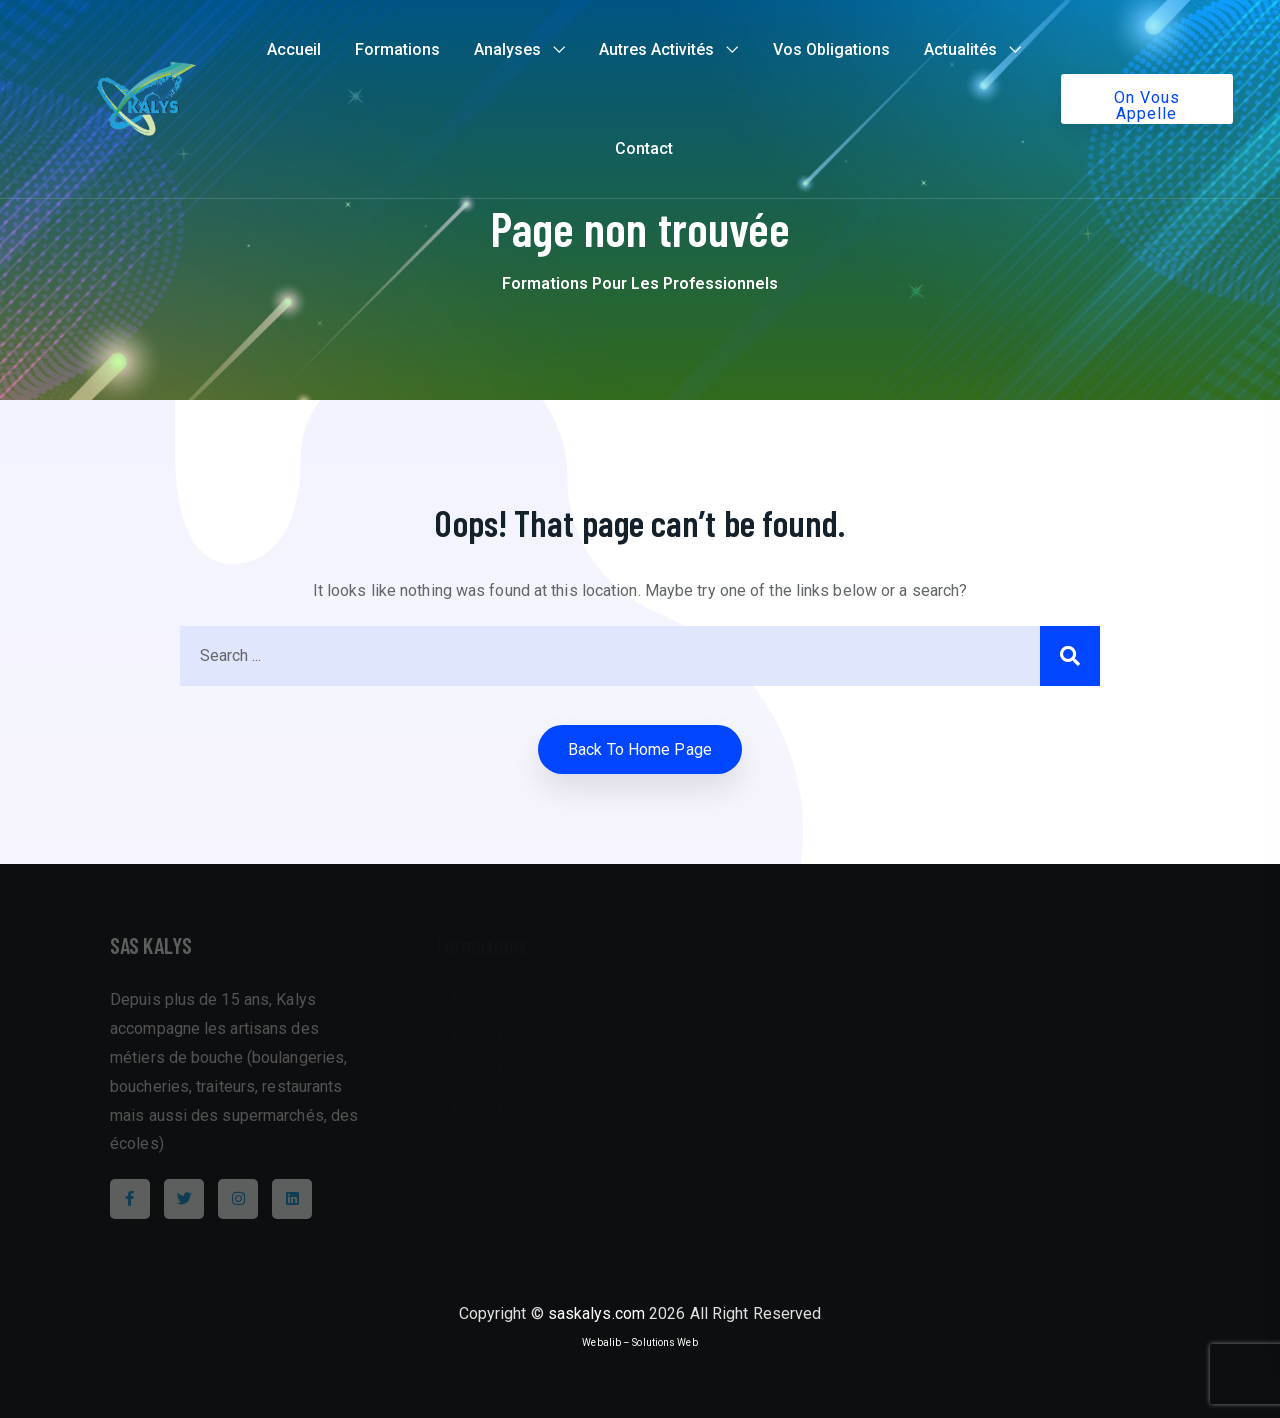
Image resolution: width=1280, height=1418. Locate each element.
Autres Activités (656, 49)
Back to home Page (640, 749)
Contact (644, 148)
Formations (397, 49)
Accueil (294, 49)
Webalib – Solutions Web (639, 1342)
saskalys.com (596, 1313)
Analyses (507, 49)
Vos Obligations (831, 49)
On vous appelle (1147, 105)
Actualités (960, 49)
